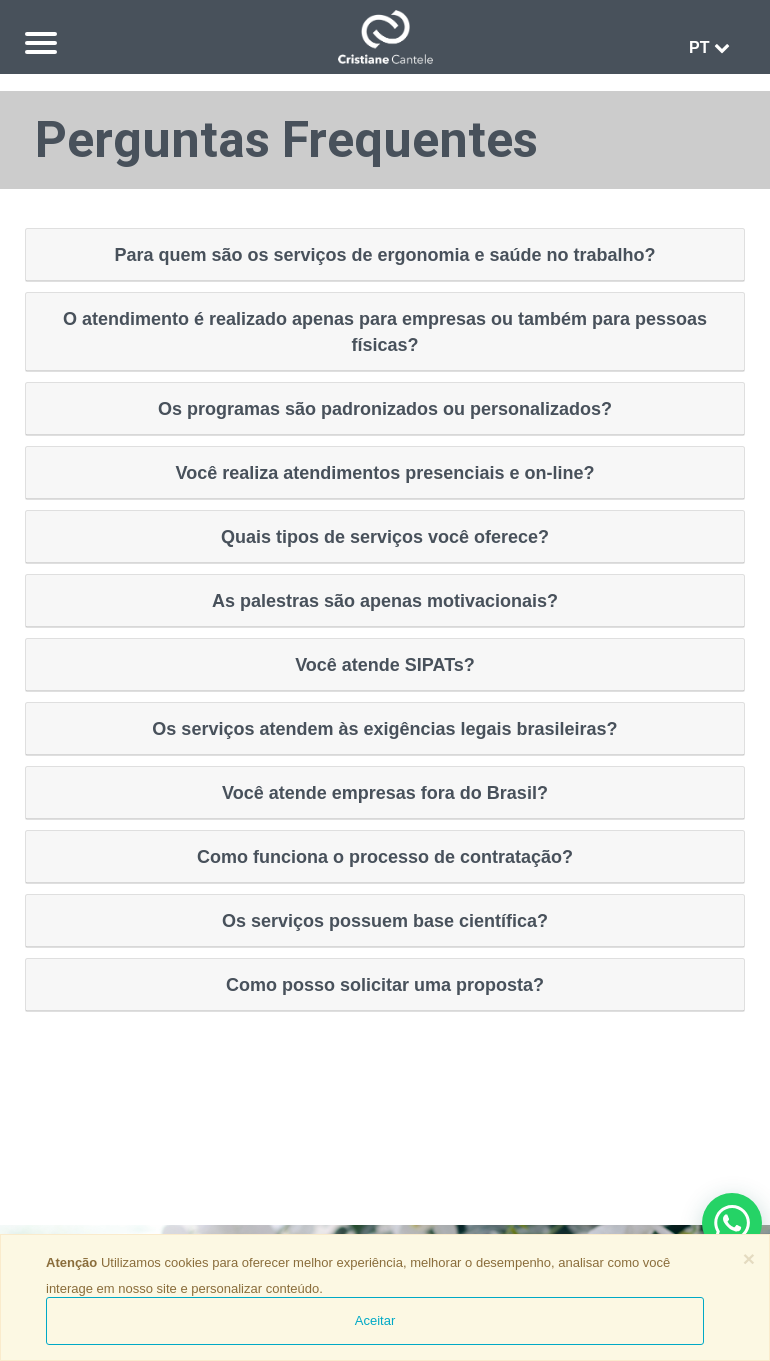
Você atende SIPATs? (385, 665)
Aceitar (375, 1320)
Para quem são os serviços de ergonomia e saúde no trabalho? (384, 255)
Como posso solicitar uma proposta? (385, 985)
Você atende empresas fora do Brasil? (385, 793)
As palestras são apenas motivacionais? (385, 601)
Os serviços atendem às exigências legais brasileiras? (384, 729)
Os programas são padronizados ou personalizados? (385, 409)
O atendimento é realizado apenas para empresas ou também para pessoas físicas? (385, 332)
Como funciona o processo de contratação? (385, 857)
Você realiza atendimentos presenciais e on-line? (385, 473)
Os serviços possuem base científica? (385, 921)
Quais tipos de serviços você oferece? (385, 537)
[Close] (749, 1258)
